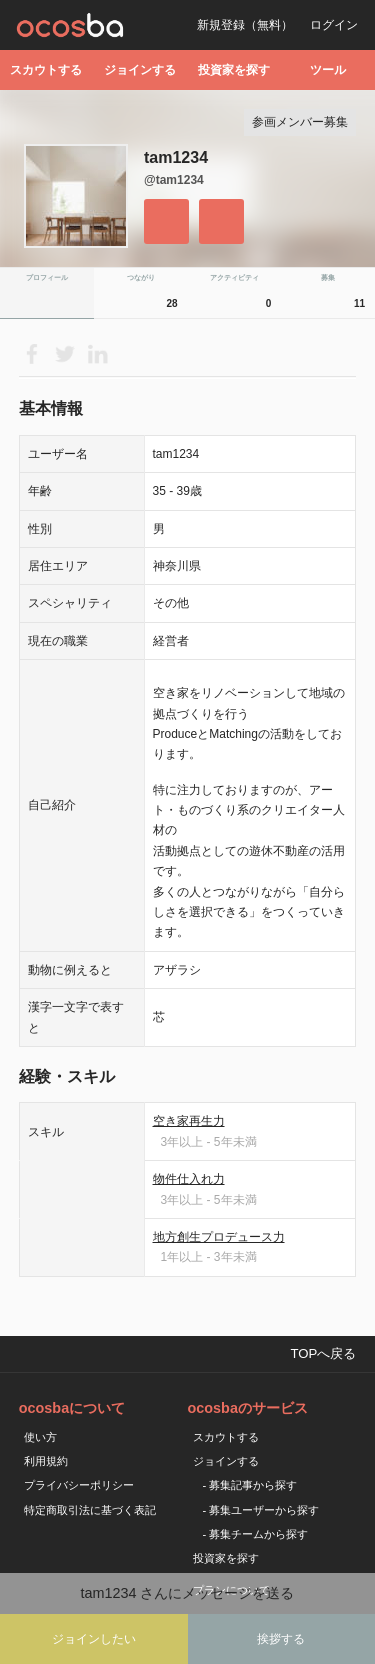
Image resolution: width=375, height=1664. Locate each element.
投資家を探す (234, 70)
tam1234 (176, 157)
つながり (155, 295)
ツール (328, 70)
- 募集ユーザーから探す (261, 1510)
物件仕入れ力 (189, 1179)
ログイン (334, 25)
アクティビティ (243, 295)
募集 (345, 295)
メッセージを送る (221, 221)
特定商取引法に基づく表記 (90, 1510)
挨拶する (281, 1639)
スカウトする (46, 70)
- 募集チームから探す (256, 1534)
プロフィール (47, 277)
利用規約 (46, 1461)
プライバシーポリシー (79, 1485)
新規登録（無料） (245, 25)
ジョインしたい (94, 1639)
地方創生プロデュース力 (219, 1237)
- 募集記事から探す (250, 1485)
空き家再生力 (189, 1121)
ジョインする (140, 70)
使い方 (40, 1437)
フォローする (166, 221)
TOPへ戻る (323, 1353)
